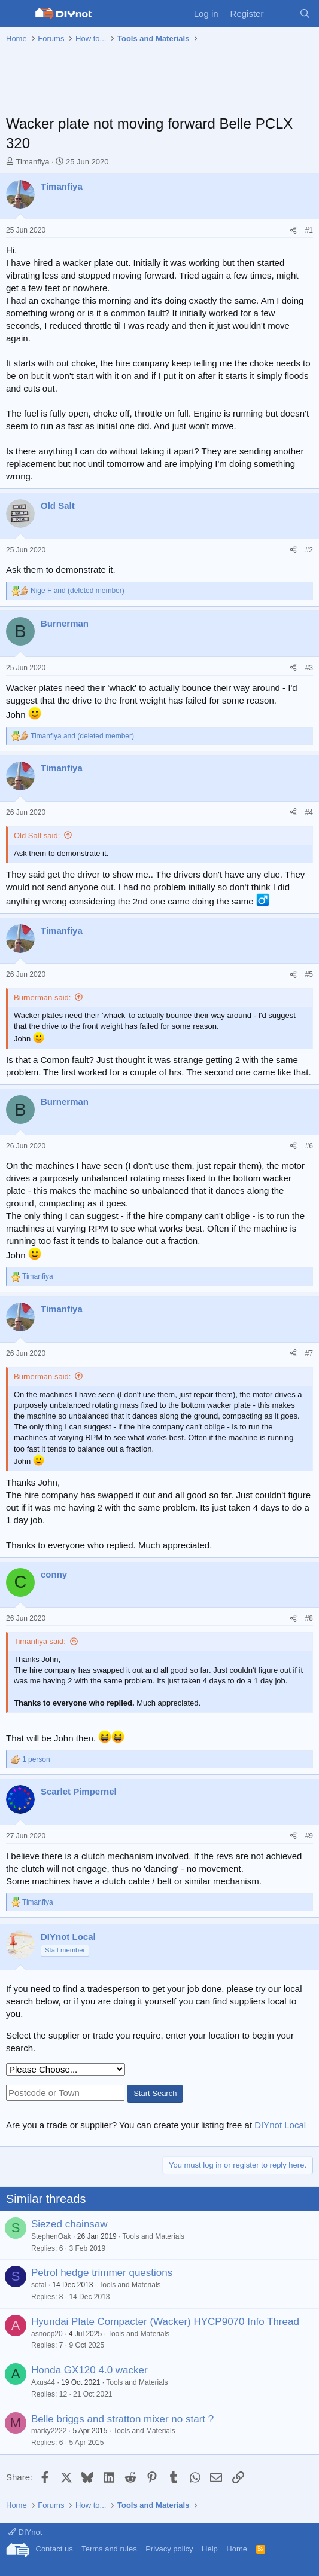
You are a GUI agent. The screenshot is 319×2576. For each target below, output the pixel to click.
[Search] (305, 13)
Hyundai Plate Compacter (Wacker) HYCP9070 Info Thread (165, 2321)
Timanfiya (33, 161)
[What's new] (281, 13)
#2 (309, 550)
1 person (36, 1759)
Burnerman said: (42, 997)
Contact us (54, 2548)
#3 (309, 668)
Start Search (155, 2093)
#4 (309, 812)
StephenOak (51, 2236)
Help (210, 2548)
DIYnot (25, 2532)
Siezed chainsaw (69, 2224)
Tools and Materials (153, 2236)
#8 (309, 1618)
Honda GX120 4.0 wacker (89, 2370)
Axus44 (43, 2382)
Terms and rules (108, 2548)
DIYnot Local (280, 2125)
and (77, 590)
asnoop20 (47, 2334)
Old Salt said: (37, 835)
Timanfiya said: (40, 1641)
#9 (309, 1836)
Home (236, 2548)
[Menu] (16, 14)
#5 (309, 974)
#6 (309, 1146)
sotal (38, 2285)
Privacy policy (169, 2548)
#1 (309, 230)
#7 (309, 1353)
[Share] (293, 230)
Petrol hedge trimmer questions (101, 2272)
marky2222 (48, 2431)
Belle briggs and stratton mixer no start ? (122, 2419)
